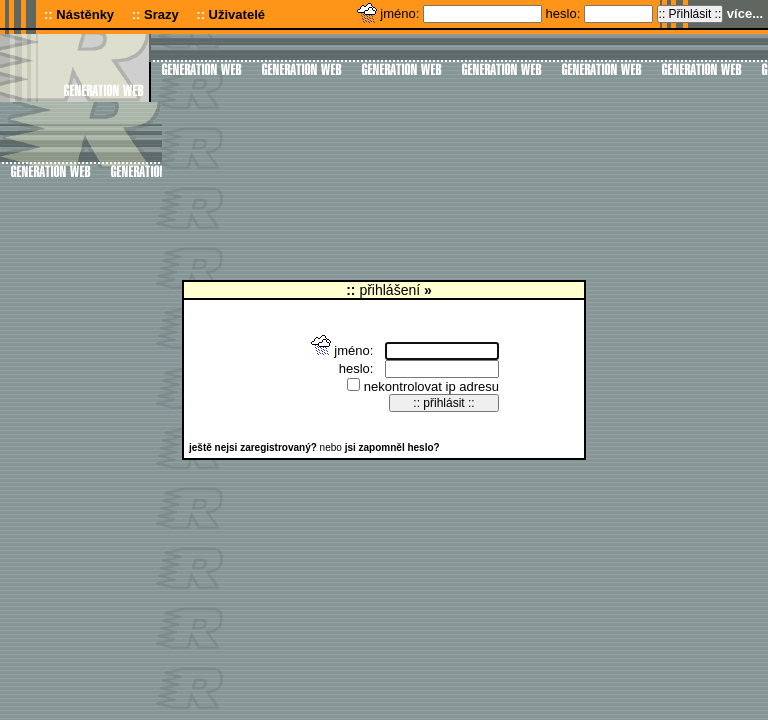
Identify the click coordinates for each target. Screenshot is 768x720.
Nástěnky (85, 14)
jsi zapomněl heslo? (392, 447)
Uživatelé (237, 14)
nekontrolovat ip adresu (423, 386)
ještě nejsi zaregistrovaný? (253, 447)
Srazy (161, 14)
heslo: (565, 13)
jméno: (401, 13)
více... (745, 13)
